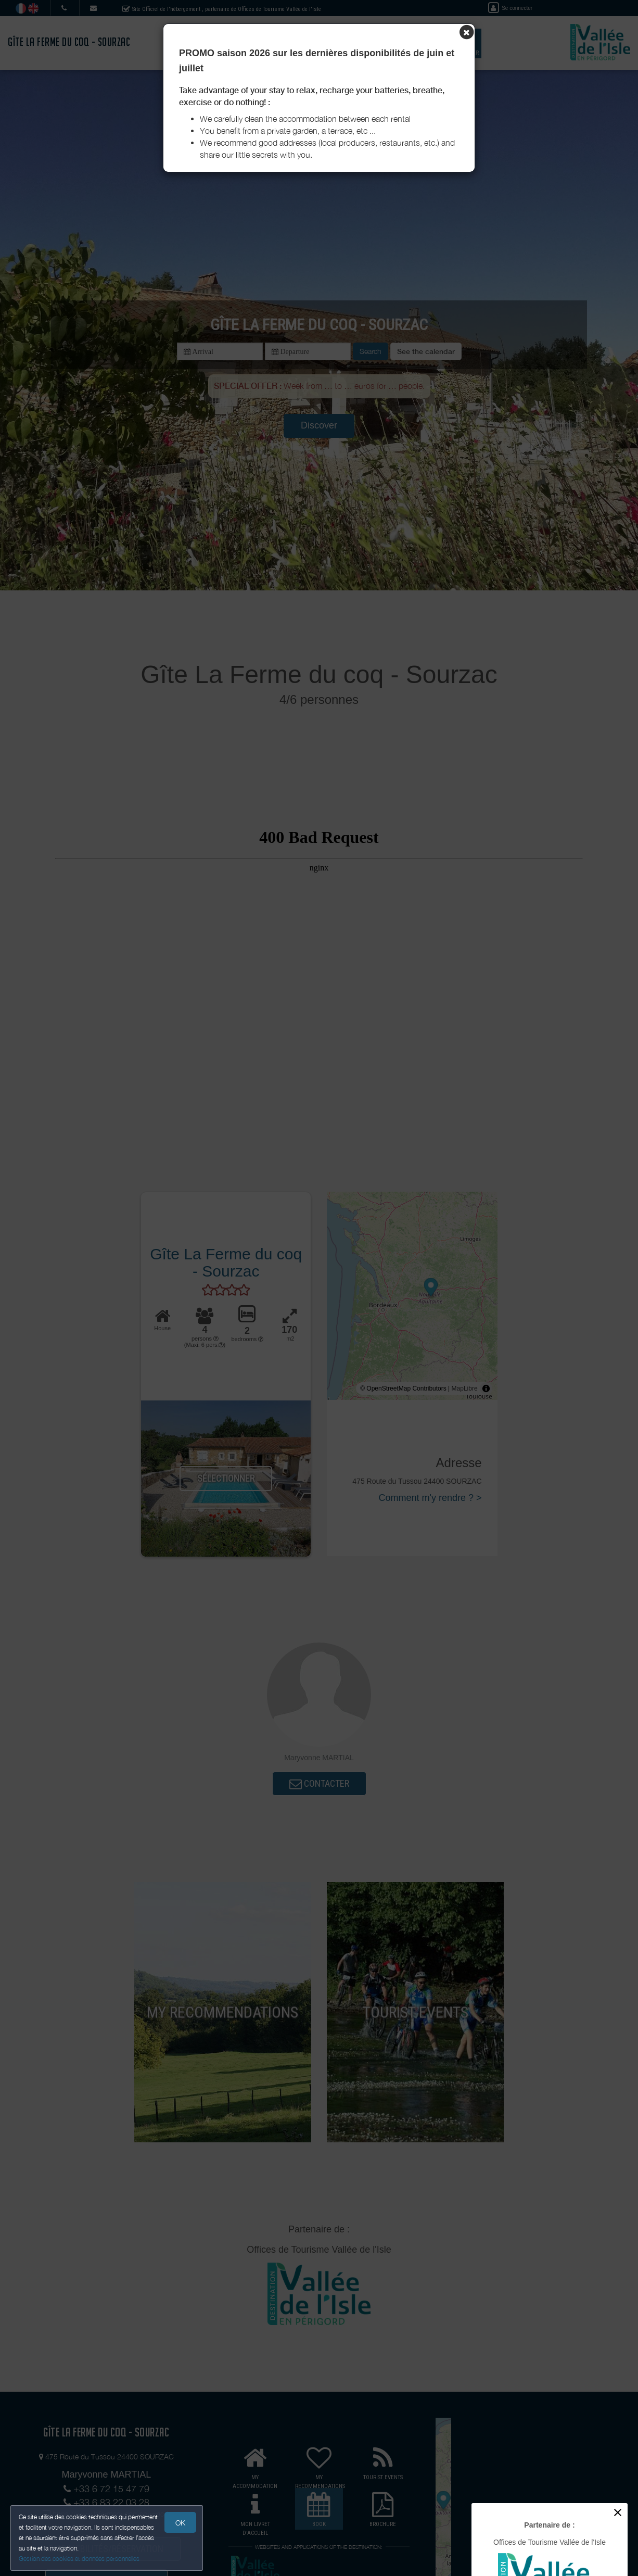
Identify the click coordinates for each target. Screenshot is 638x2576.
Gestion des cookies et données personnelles (79, 2558)
